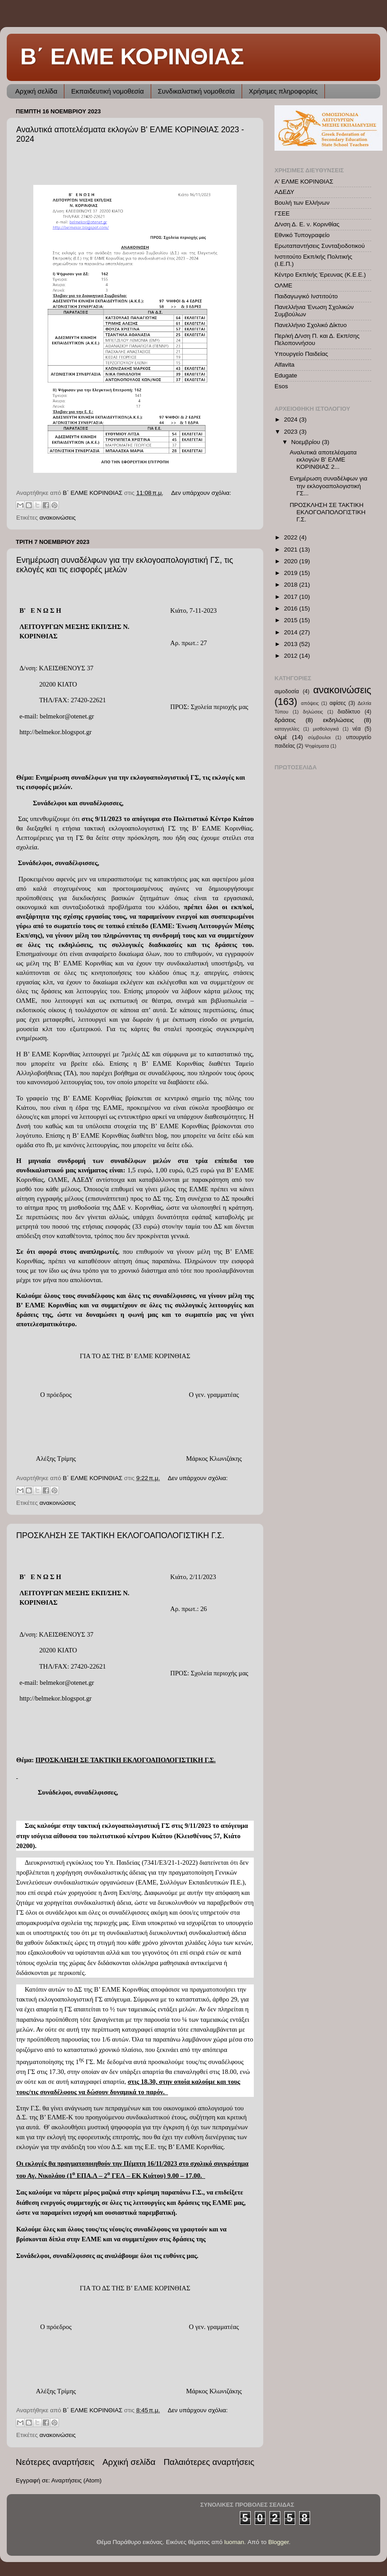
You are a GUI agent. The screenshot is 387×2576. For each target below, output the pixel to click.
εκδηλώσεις (338, 720)
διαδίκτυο (349, 712)
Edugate (285, 375)
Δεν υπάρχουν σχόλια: (201, 492)
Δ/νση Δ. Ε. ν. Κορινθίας (306, 224)
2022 (291, 537)
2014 (291, 632)
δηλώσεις (313, 711)
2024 (291, 419)
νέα (356, 729)
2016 (291, 608)
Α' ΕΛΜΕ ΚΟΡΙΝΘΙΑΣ (303, 181)
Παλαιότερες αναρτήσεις (208, 2462)
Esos (281, 386)
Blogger (278, 2542)
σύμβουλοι (319, 737)
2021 (291, 549)
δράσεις (285, 720)
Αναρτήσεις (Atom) (76, 2480)
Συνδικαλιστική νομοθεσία (196, 91)
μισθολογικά (326, 729)
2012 (291, 655)
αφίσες (337, 703)
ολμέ (280, 737)
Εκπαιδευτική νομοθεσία (107, 91)
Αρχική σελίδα (36, 91)
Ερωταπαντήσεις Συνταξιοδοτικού (319, 245)
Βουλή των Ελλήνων (301, 202)
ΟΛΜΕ (283, 285)
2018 (291, 584)
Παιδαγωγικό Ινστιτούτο (306, 296)
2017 (291, 596)
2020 (291, 561)
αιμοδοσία (286, 691)
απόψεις (310, 703)
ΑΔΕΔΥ (284, 191)
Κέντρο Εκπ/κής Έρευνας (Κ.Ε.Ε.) (320, 274)
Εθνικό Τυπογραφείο (301, 235)
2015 (291, 620)
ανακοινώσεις (58, 517)
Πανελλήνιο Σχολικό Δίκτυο (310, 325)
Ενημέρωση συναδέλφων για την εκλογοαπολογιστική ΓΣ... (329, 485)
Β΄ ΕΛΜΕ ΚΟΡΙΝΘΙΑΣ (132, 56)
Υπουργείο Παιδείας (301, 353)
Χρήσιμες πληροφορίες (283, 91)
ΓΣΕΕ (282, 213)
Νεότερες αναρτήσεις (55, 2462)
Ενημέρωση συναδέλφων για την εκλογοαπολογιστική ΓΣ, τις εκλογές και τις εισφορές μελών (124, 565)
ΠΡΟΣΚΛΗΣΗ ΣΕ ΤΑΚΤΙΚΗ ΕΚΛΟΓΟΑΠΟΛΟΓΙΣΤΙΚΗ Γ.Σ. (120, 1535)
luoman (234, 2542)
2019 (291, 573)
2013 (291, 644)
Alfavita (284, 364)
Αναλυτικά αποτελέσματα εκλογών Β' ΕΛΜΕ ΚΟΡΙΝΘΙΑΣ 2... (323, 459)
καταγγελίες (286, 729)
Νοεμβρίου (306, 442)
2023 (291, 431)
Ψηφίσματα (317, 746)
